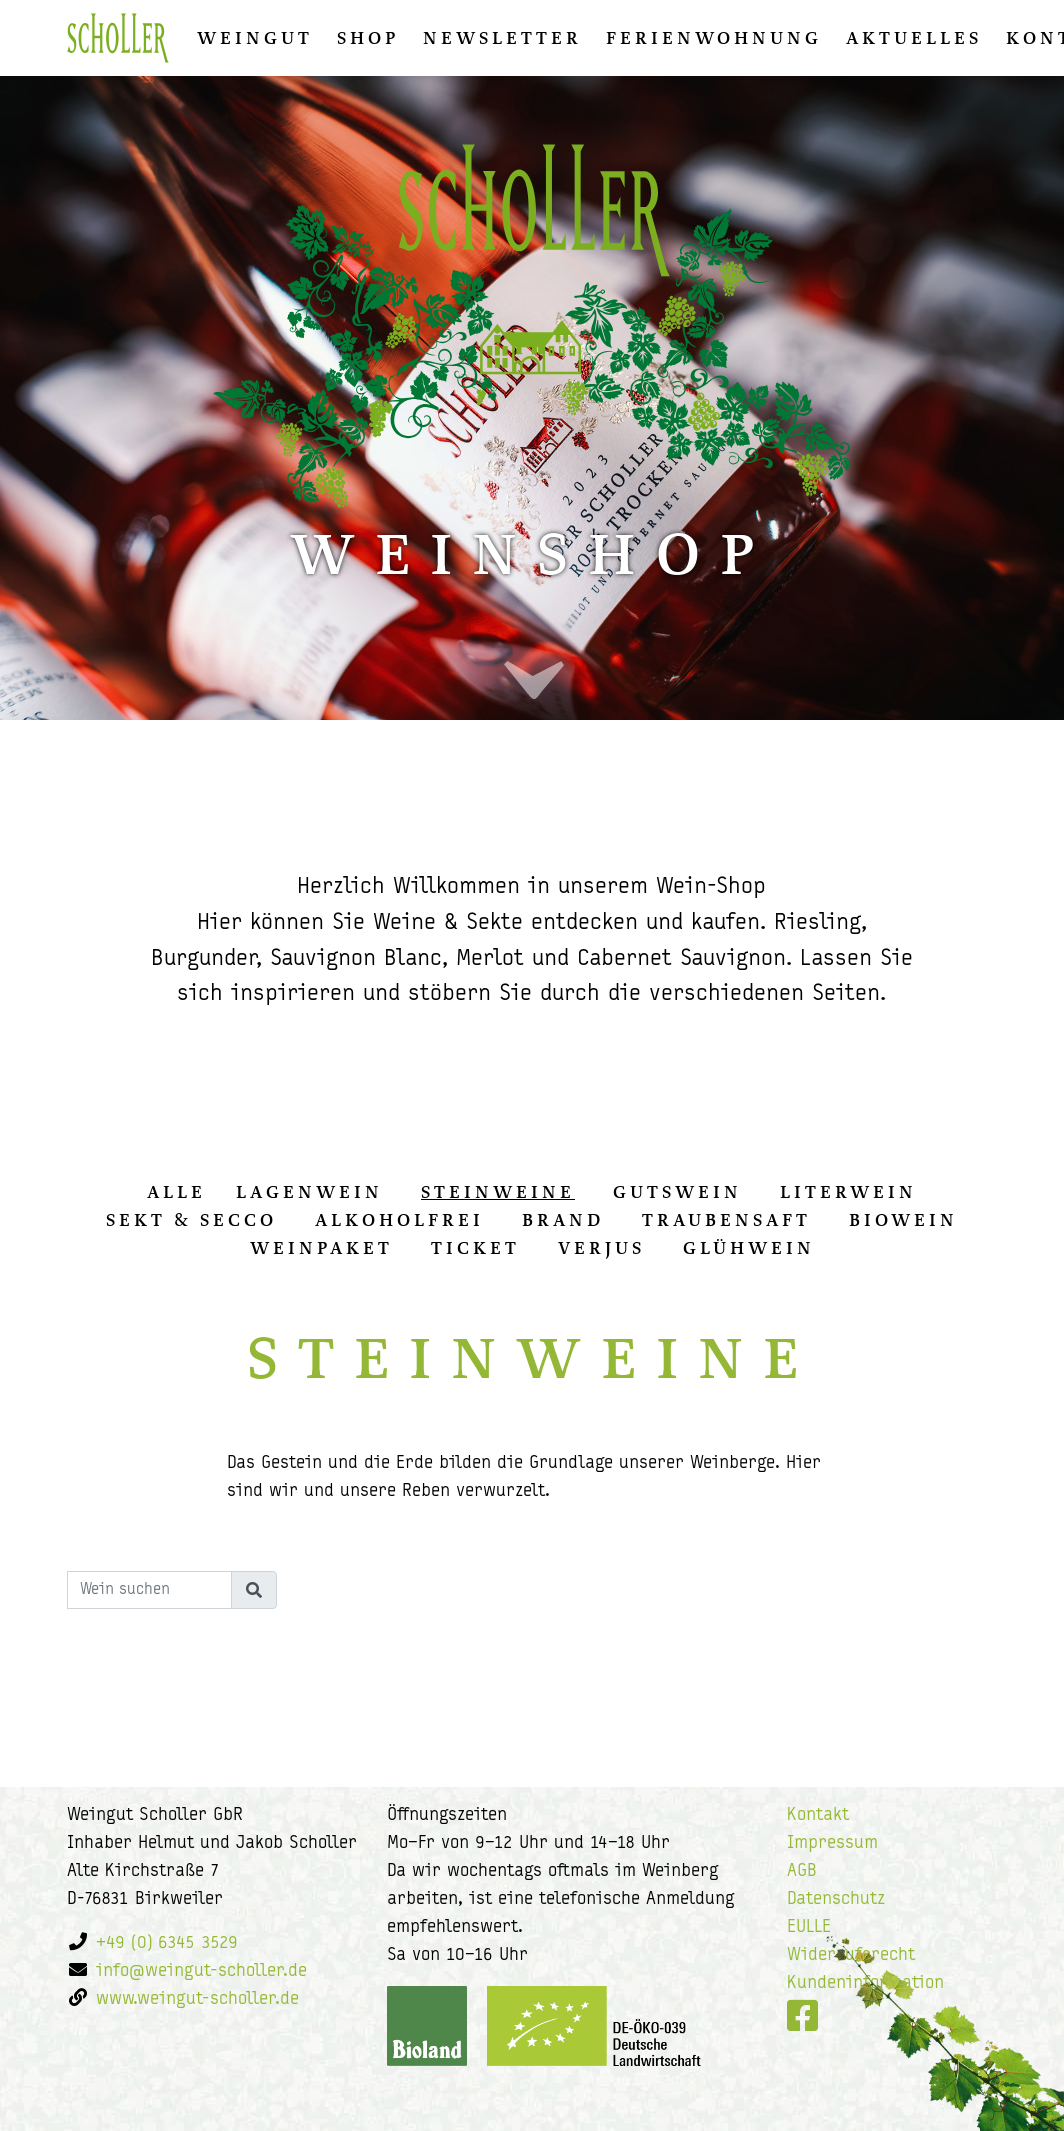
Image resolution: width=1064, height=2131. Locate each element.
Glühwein (749, 1248)
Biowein (903, 1220)
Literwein (848, 1192)
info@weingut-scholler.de (201, 1971)
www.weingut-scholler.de (197, 1999)
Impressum (832, 1843)
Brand (563, 1220)
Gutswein (677, 1192)
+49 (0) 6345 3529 (167, 1943)
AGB (802, 1871)
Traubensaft (726, 1220)
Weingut (255, 38)
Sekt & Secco (191, 1220)
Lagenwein (309, 1192)
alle (176, 1192)
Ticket (475, 1248)
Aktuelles (914, 38)
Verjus (601, 1248)
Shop (368, 38)
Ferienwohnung (714, 38)
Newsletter (502, 38)
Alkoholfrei (399, 1220)
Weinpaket (321, 1248)
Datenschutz (836, 1899)
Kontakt (818, 1815)
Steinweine (498, 1192)
